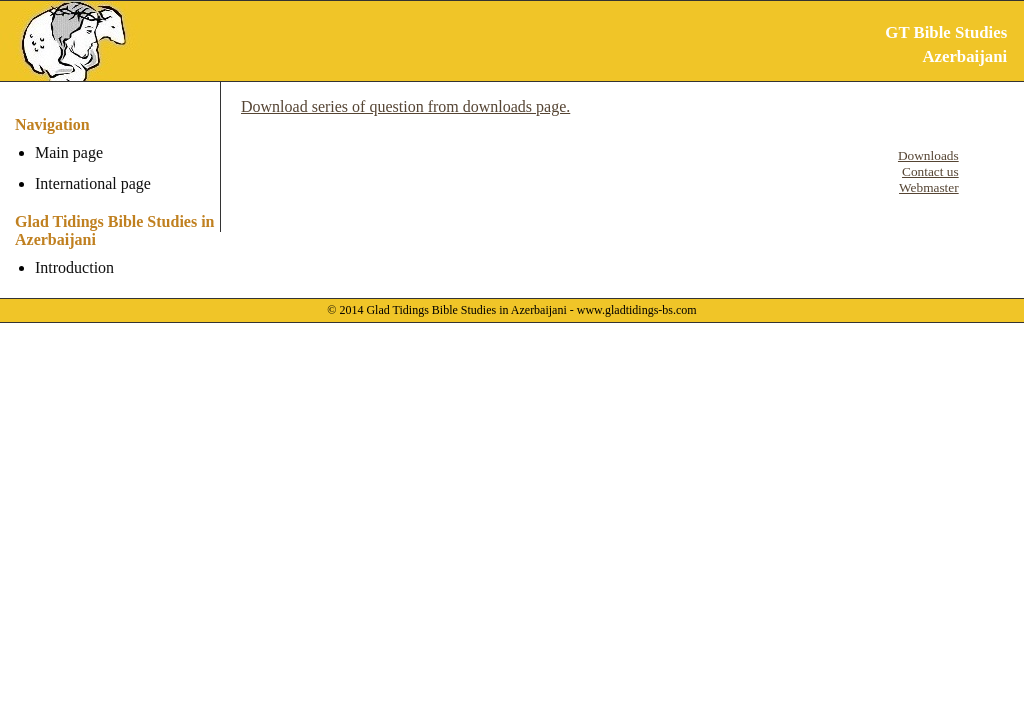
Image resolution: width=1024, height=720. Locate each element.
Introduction (74, 267)
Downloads (928, 155)
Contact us (930, 171)
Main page (69, 152)
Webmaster (929, 187)
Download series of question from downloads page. (405, 106)
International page (93, 183)
